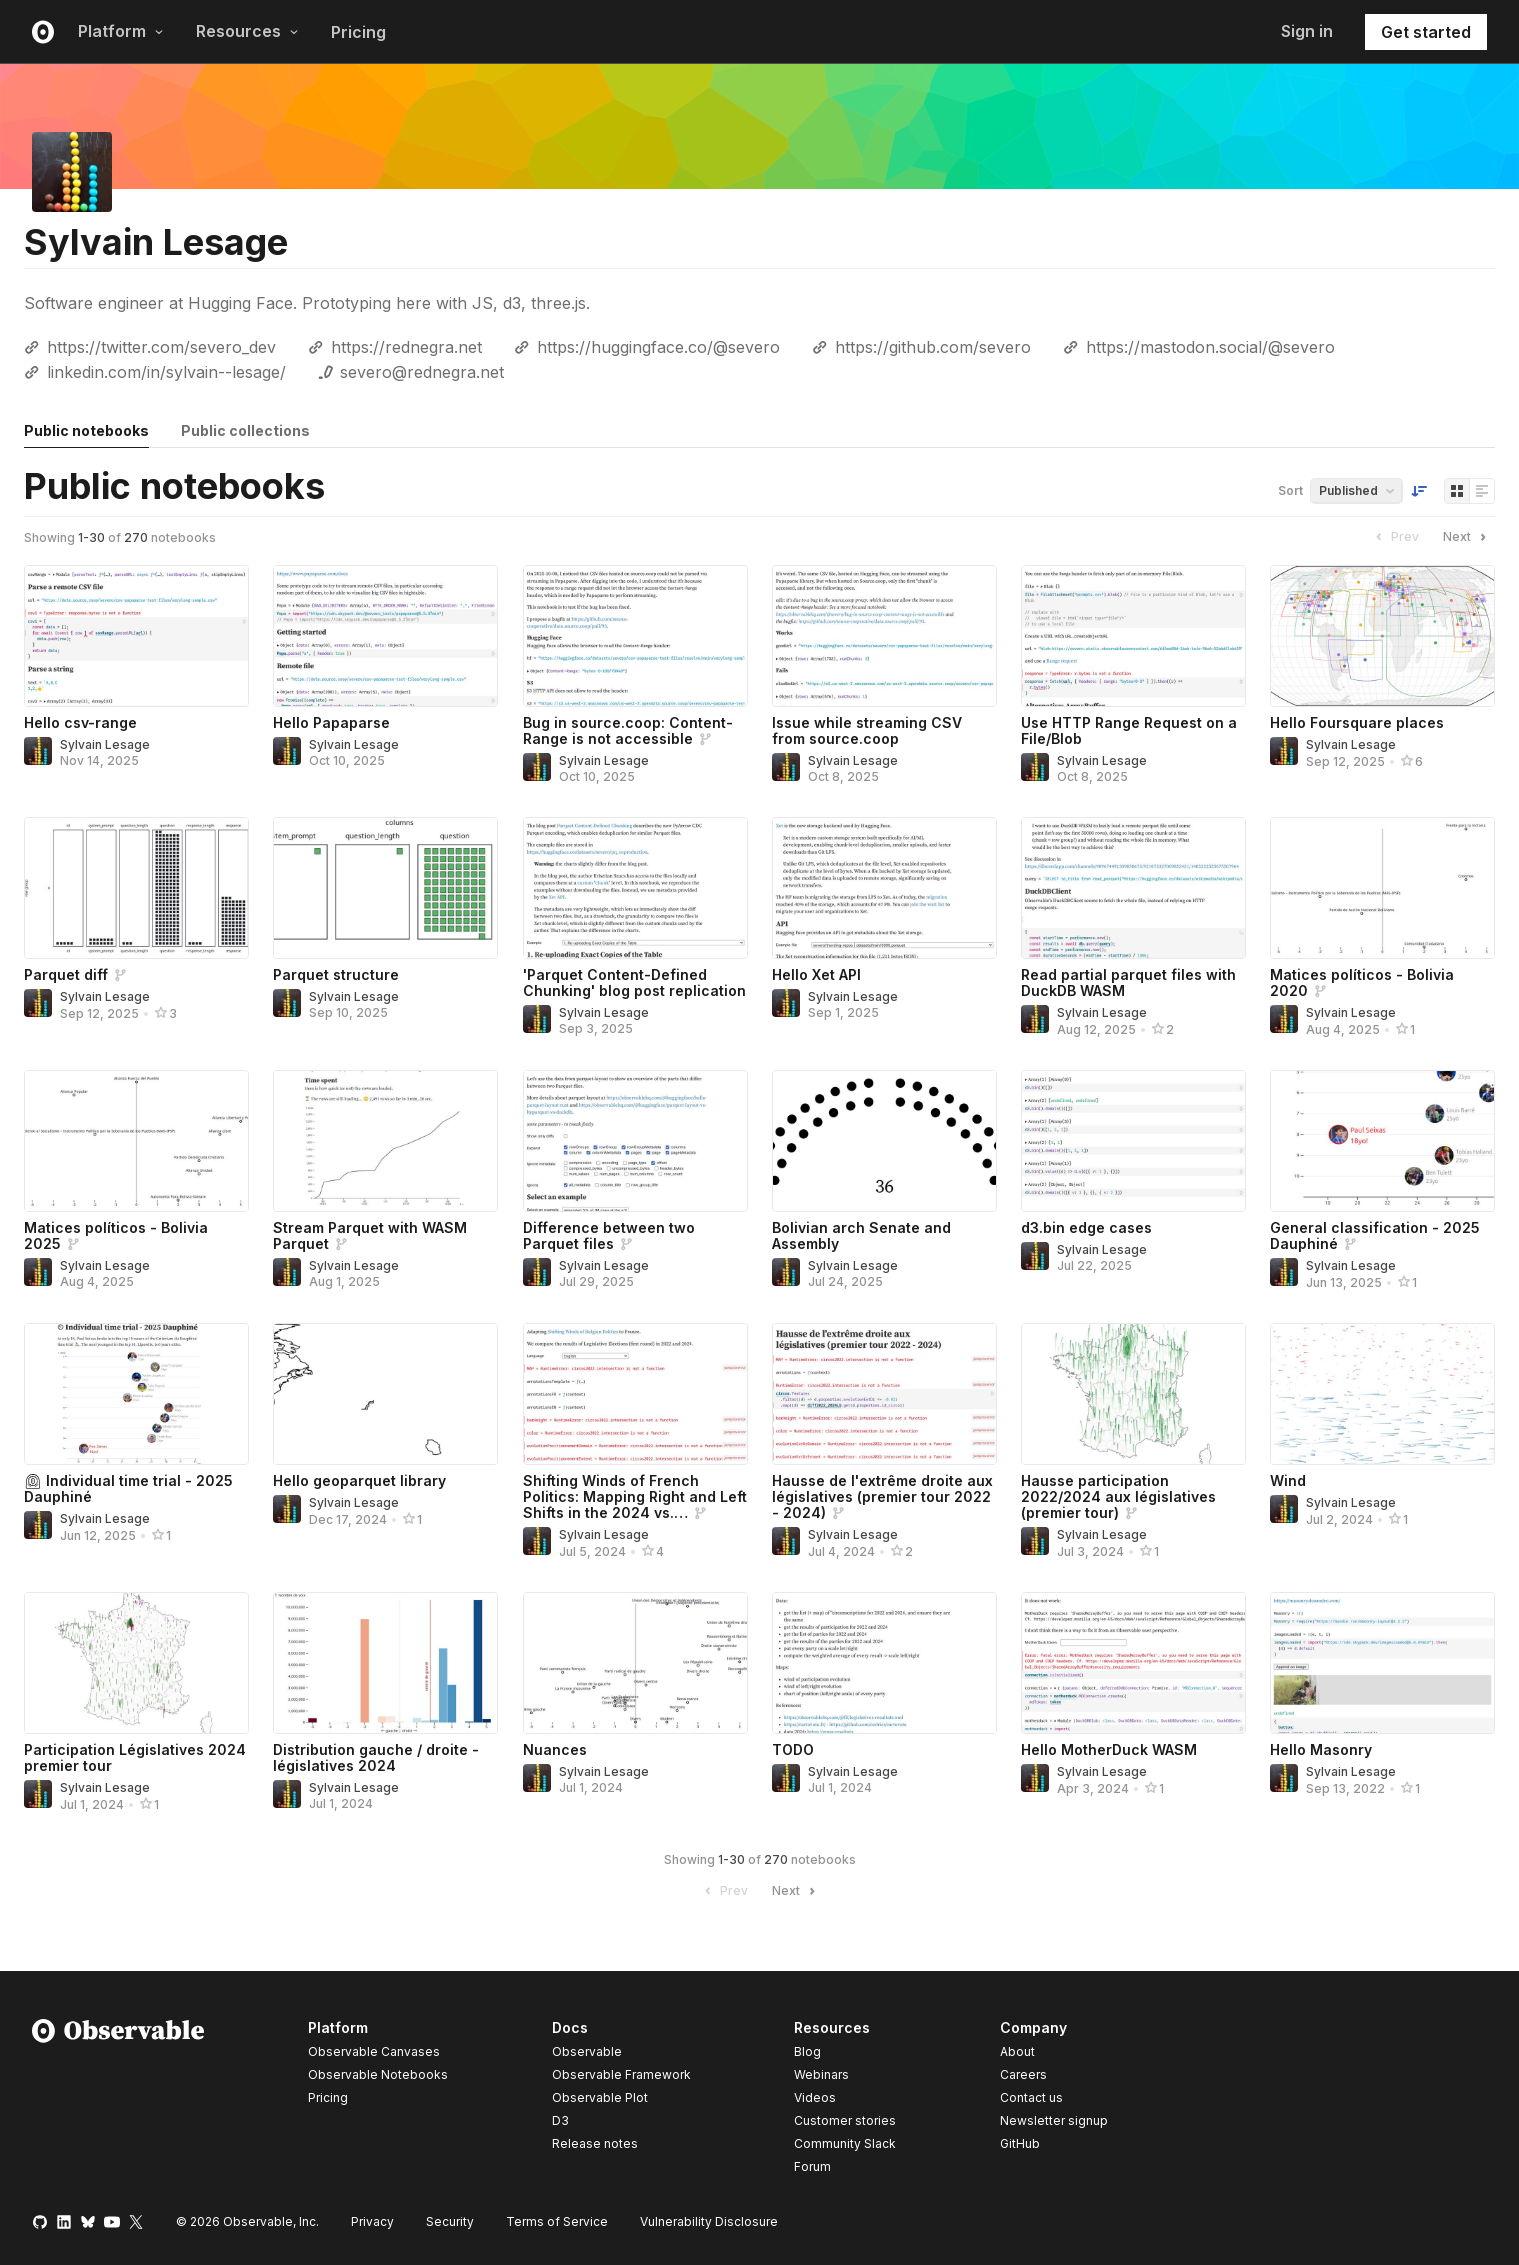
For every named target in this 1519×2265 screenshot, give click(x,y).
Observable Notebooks (378, 2074)
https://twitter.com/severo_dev (161, 347)
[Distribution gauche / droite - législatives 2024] (385, 1663)
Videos (815, 2097)
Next (1467, 537)
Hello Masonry (1321, 1749)
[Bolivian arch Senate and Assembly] (884, 1141)
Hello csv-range (80, 722)
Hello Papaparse (331, 722)
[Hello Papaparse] (385, 636)
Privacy (372, 2221)
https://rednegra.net (406, 347)
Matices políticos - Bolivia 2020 (1362, 982)
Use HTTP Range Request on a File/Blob (1129, 730)
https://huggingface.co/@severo (658, 347)
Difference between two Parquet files (609, 1235)
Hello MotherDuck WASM (1109, 1749)
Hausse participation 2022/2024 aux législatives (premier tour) (1118, 1496)
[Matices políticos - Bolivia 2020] (1382, 888)
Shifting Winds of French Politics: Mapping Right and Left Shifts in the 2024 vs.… (635, 1496)
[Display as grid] (1457, 491)
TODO (793, 1749)
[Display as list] (1482, 491)
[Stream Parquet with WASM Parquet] (385, 1141)
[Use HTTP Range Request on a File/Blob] (1133, 636)
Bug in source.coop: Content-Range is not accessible (628, 730)
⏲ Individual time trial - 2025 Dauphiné (128, 1488)
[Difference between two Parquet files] (635, 1141)
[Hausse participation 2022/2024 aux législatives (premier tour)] (1133, 1394)
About (1017, 2051)
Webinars (821, 2074)
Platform (121, 31)
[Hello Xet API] (884, 888)
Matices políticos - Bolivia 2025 (116, 1235)
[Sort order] (1419, 491)
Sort (1290, 490)
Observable (587, 2051)
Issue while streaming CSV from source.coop (867, 730)
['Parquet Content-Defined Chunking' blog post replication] (635, 888)
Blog (807, 2051)
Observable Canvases (374, 2051)
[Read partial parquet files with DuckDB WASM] (1133, 888)
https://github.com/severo (933, 347)
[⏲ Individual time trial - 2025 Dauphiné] (136, 1394)
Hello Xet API (816, 974)
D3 (560, 2120)
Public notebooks (86, 430)
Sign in (1307, 31)
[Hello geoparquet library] (385, 1394)
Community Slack (845, 2143)
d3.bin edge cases (1086, 1227)
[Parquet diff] (136, 888)
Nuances (555, 1749)
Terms (557, 2221)
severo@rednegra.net (422, 372)
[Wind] (1382, 1394)
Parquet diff (66, 974)
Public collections (245, 430)
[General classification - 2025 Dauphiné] (1382, 1141)
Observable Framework (621, 2074)
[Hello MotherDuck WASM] (1133, 1663)
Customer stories (845, 2120)
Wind (1288, 1480)
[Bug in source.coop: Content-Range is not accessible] (635, 636)
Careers (1023, 2074)
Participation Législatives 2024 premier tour (135, 1757)
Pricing (358, 32)
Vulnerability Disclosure (709, 2221)
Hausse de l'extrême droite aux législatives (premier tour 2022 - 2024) (882, 1496)
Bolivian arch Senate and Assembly (861, 1235)
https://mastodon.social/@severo (1210, 347)
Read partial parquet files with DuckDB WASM (1128, 982)
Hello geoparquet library (359, 1480)
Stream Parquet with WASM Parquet (370, 1235)
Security (450, 2221)
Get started (1426, 32)
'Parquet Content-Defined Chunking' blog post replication (634, 982)
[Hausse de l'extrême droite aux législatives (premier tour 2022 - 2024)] (884, 1394)
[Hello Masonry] (1382, 1663)
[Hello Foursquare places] (1382, 636)
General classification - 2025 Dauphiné (1375, 1235)
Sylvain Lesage (105, 744)
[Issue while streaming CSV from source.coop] (884, 636)
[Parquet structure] (385, 888)
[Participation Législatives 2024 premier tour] (136, 1663)
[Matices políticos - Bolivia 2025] (136, 1141)
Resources (247, 31)
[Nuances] (635, 1663)
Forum (812, 2166)
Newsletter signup (1054, 2121)
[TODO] (884, 1663)
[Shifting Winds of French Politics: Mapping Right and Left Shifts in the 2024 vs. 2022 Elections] (635, 1394)
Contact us (1031, 2098)
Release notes (595, 2143)
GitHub (1020, 2143)
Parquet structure (336, 974)
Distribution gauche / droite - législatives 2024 (376, 1757)
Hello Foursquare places (1357, 722)
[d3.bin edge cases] (1133, 1141)
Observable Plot (600, 2097)
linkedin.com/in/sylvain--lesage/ (166, 372)
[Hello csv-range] (136, 636)
